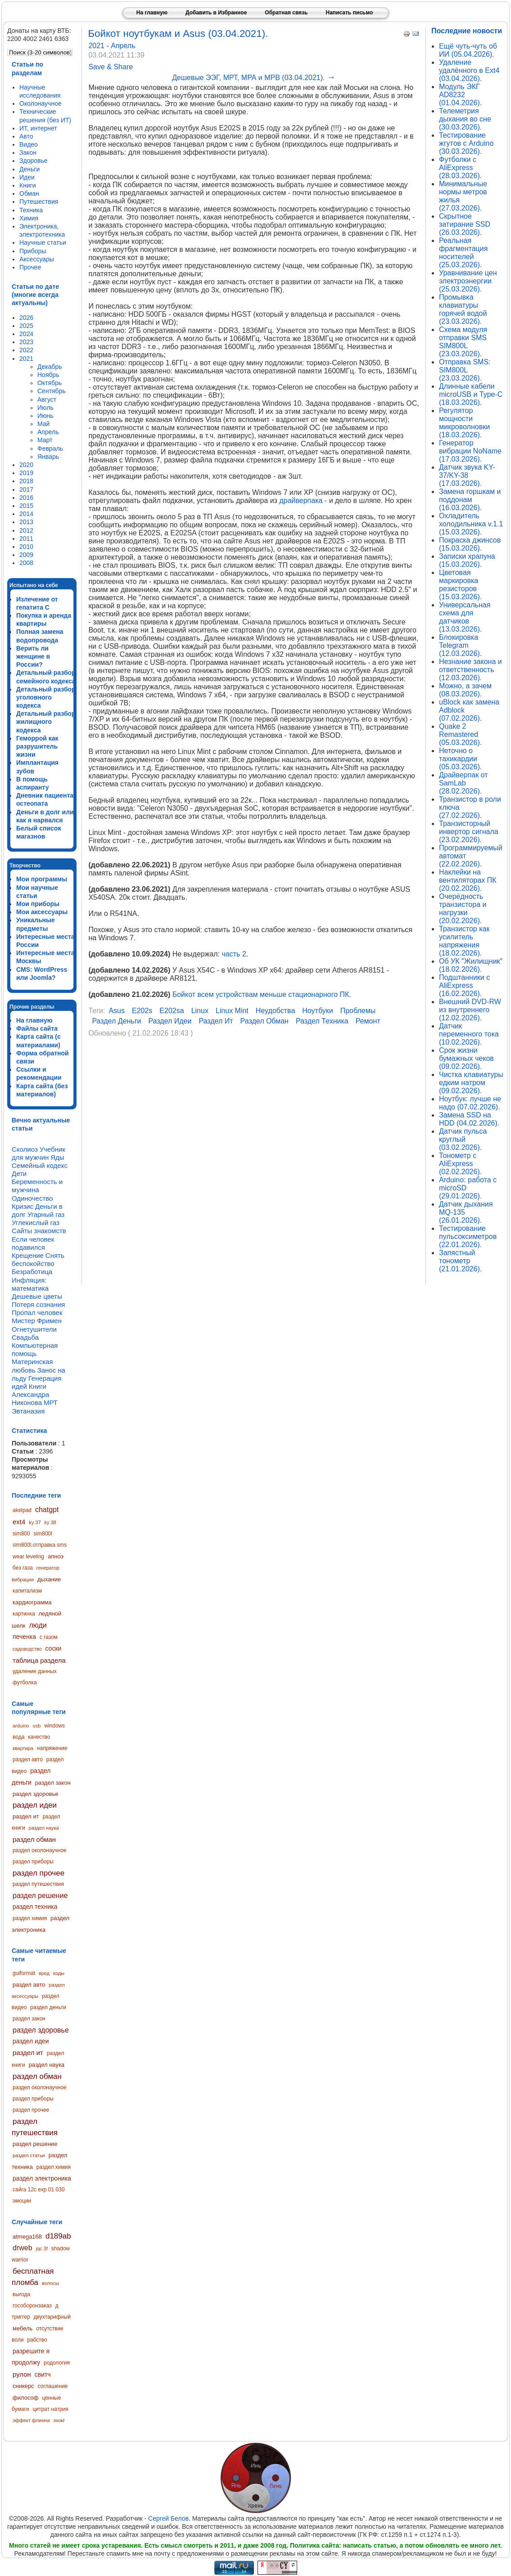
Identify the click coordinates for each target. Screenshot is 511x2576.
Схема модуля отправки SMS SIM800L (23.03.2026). (463, 342)
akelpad (22, 1510)
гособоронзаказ (32, 2305)
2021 (97, 45)
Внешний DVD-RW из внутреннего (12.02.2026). (470, 1010)
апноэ (55, 1556)
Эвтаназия (28, 1411)
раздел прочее (38, 1873)
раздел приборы (33, 1861)
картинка (24, 1614)
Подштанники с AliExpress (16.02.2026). (464, 985)
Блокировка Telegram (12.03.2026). (460, 645)
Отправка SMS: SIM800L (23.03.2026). (465, 370)
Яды (57, 1157)
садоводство (27, 1649)
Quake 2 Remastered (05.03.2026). (460, 734)
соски (53, 1648)
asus (117, 1010)
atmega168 (27, 2236)
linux (199, 1010)
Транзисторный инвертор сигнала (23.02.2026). (468, 832)
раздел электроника (42, 2178)
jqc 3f (41, 2248)
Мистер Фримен (37, 1320)
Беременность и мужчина (37, 1186)
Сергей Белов (168, 2518)
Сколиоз (25, 1149)
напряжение (52, 1748)
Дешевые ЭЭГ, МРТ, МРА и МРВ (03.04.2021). (253, 77)
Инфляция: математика (30, 1284)
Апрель (123, 45)
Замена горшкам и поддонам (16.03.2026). (470, 500)
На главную (151, 12)
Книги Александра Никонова (30, 1394)
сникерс (23, 2386)
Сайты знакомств (39, 1230)
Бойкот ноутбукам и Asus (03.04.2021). (178, 33)
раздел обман (34, 1839)
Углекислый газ (35, 1222)
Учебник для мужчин (38, 1153)
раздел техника (35, 1906)
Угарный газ (46, 1214)
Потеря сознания (38, 1304)
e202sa (171, 1010)
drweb (22, 2248)
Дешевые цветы (37, 1296)
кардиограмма (32, 1602)
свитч (43, 2374)
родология (57, 2363)
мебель (22, 2328)
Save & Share (110, 67)
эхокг (59, 2420)
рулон (22, 2374)
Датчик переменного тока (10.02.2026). (469, 1034)
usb (37, 1725)
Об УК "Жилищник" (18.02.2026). (470, 965)
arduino (21, 1725)
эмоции (22, 2201)
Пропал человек (37, 1312)
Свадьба (25, 1337)
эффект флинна (31, 2420)
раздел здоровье (35, 1794)
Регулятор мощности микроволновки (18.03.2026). (464, 423)
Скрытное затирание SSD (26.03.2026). (464, 224)
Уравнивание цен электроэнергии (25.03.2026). (468, 281)
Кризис (22, 1206)
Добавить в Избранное (216, 12)
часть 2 (234, 954)
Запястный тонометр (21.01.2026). (460, 1261)
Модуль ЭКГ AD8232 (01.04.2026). (460, 95)
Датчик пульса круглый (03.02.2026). (463, 1139)
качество (39, 1737)
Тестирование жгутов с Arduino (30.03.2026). (466, 143)
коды (58, 1973)
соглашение (53, 2386)
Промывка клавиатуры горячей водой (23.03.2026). (463, 309)
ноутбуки (317, 1010)
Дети (19, 1173)
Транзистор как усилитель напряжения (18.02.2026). (464, 941)
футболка (25, 1682)
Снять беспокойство (38, 1259)
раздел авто (28, 1759)
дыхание (49, 1579)
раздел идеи (35, 1805)
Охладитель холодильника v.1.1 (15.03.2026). (471, 524)
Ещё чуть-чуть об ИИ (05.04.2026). (468, 50)
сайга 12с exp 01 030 (39, 2189)
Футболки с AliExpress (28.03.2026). (460, 168)
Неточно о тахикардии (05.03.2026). (460, 759)
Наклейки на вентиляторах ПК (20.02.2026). (467, 880)
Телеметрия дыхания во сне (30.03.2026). (465, 119)
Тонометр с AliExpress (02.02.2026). (460, 1164)
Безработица (32, 1271)
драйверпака (300, 500)
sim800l (43, 1533)
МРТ (51, 1402)
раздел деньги (48, 2007)
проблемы (357, 1010)
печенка (24, 1636)
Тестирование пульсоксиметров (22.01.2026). (468, 1236)
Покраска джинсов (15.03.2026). (470, 544)
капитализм (27, 1591)
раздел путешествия (38, 1884)
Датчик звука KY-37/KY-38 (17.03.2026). (467, 475)
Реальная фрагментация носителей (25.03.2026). (463, 253)
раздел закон (53, 1782)
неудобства (275, 1010)
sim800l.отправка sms (40, 1545)
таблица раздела (39, 1660)
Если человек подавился (33, 1243)
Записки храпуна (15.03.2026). (467, 560)
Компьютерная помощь (35, 1349)
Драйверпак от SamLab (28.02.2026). (463, 783)
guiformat (24, 1973)
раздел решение (40, 1895)
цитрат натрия (50, 2409)
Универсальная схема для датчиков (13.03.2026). (464, 617)
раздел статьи (29, 2155)
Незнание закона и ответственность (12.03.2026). (470, 670)
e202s (142, 1010)
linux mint (232, 1010)
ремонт (368, 1021)
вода (18, 1737)
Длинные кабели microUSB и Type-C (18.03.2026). (470, 394)
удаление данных (35, 1671)
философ (26, 2397)
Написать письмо (349, 12)
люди (37, 1625)
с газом (49, 1637)
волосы (50, 2283)
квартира (23, 1748)
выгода (21, 2294)
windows (54, 1726)
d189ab (58, 2236)
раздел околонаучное (40, 1850)
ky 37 (35, 1522)
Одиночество (32, 1198)
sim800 (21, 1533)
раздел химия (30, 1918)
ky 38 (50, 1522)
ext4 (19, 1522)
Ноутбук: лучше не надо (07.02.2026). (470, 1103)
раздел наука (44, 1828)
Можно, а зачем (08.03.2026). (465, 690)
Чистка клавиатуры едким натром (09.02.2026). (471, 1083)
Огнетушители (34, 1329)
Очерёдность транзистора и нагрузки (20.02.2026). (462, 908)
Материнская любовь (32, 1365)
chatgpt (47, 1509)
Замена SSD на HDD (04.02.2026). (469, 1119)
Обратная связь (286, 12)
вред (44, 1973)
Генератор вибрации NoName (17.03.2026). (470, 451)
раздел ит (26, 1816)
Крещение (28, 1255)
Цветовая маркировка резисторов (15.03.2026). (460, 585)
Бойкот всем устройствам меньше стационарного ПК (260, 994)
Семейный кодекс (40, 1165)
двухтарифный (52, 2317)
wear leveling (28, 1556)
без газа (23, 1568)
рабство (37, 2340)
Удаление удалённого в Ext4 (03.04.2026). (469, 70)
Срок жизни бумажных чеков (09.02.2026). (466, 1058)
